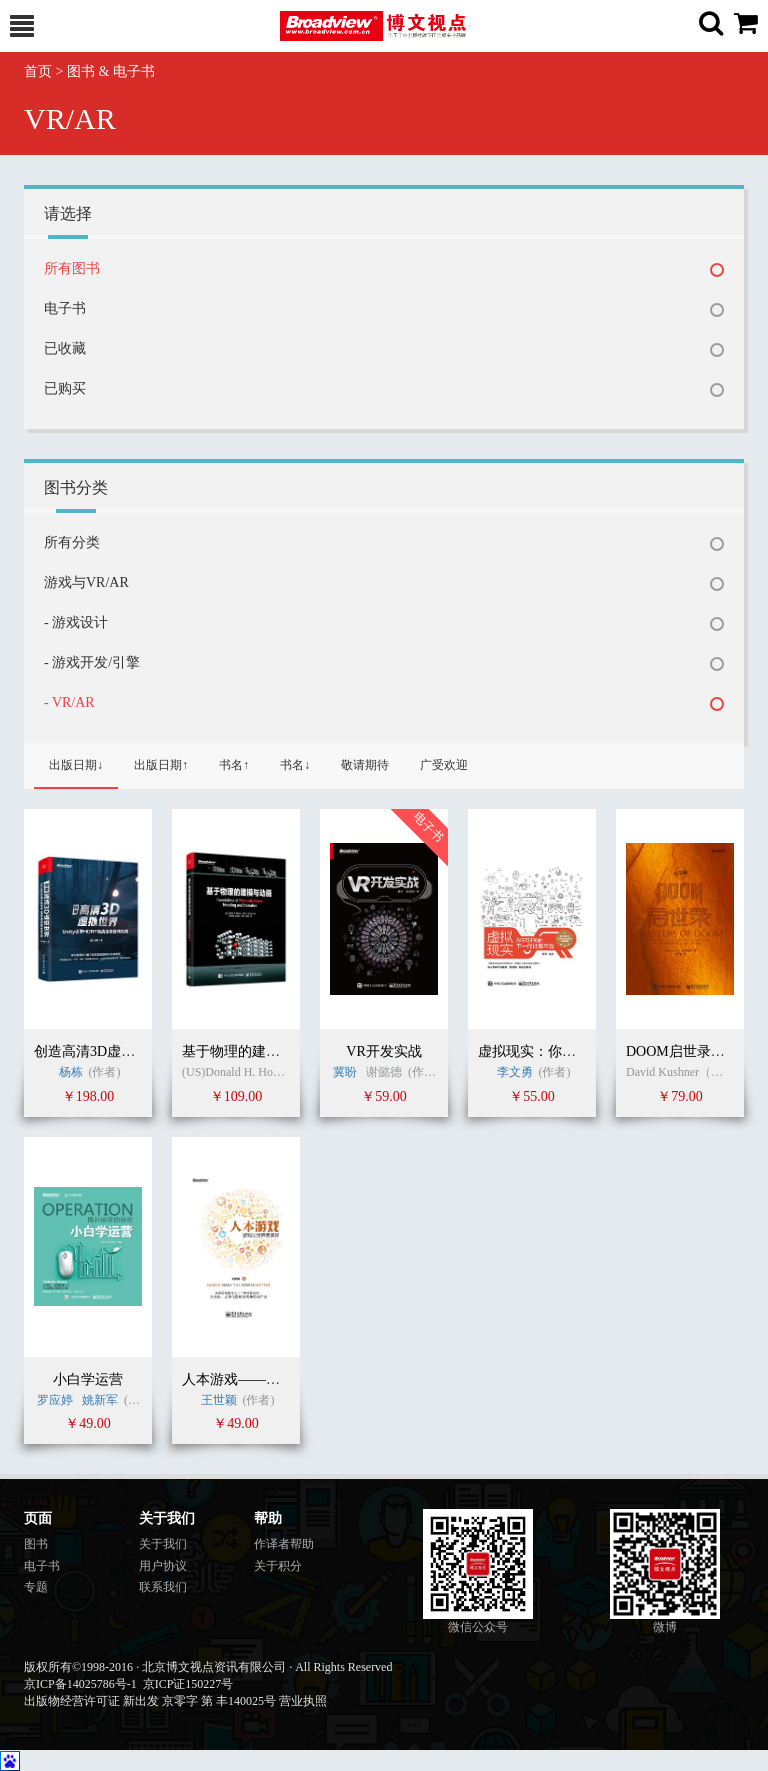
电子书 (65, 308)
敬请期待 (365, 765)
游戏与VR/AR (86, 582)
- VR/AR (69, 702)
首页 (38, 71)
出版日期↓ (76, 765)
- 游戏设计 (76, 622)
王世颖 (220, 1400)
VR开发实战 (383, 1051)
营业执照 (303, 1701)
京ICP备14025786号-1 (80, 1684)
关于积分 (278, 1566)
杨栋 (71, 1072)
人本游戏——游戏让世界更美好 (280, 1379)
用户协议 (163, 1566)
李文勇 (515, 1072)
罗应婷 (55, 1400)
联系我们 (163, 1587)
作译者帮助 (284, 1544)
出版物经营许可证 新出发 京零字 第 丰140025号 (150, 1701)
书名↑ (234, 765)
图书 (36, 1544)
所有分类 (72, 542)
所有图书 (72, 268)
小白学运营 (88, 1379)
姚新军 (100, 1400)
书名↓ (295, 765)
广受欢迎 (444, 765)
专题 (36, 1587)
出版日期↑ (161, 765)
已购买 (65, 388)
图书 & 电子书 (111, 71)
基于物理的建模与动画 (252, 1051)
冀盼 (345, 1072)
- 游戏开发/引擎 (92, 662)
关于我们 (163, 1544)
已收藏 (65, 348)
